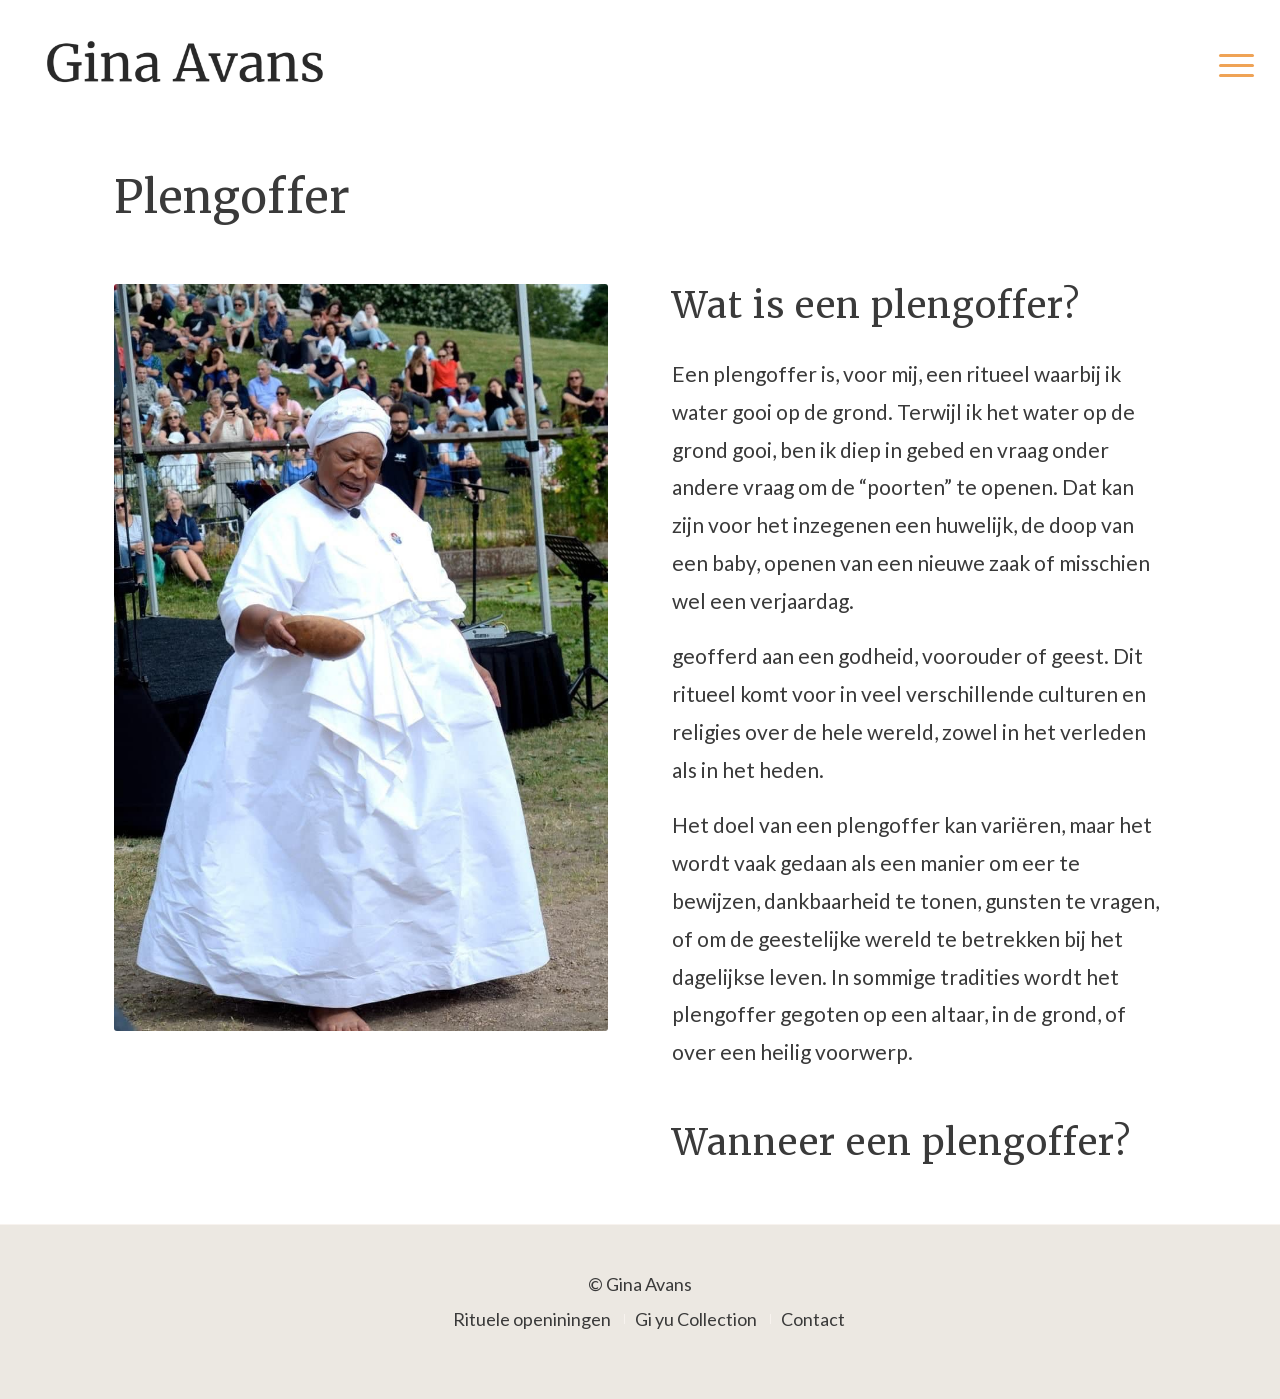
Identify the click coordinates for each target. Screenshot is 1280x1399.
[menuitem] (1230, 63)
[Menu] (1230, 63)
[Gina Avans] (185, 63)
